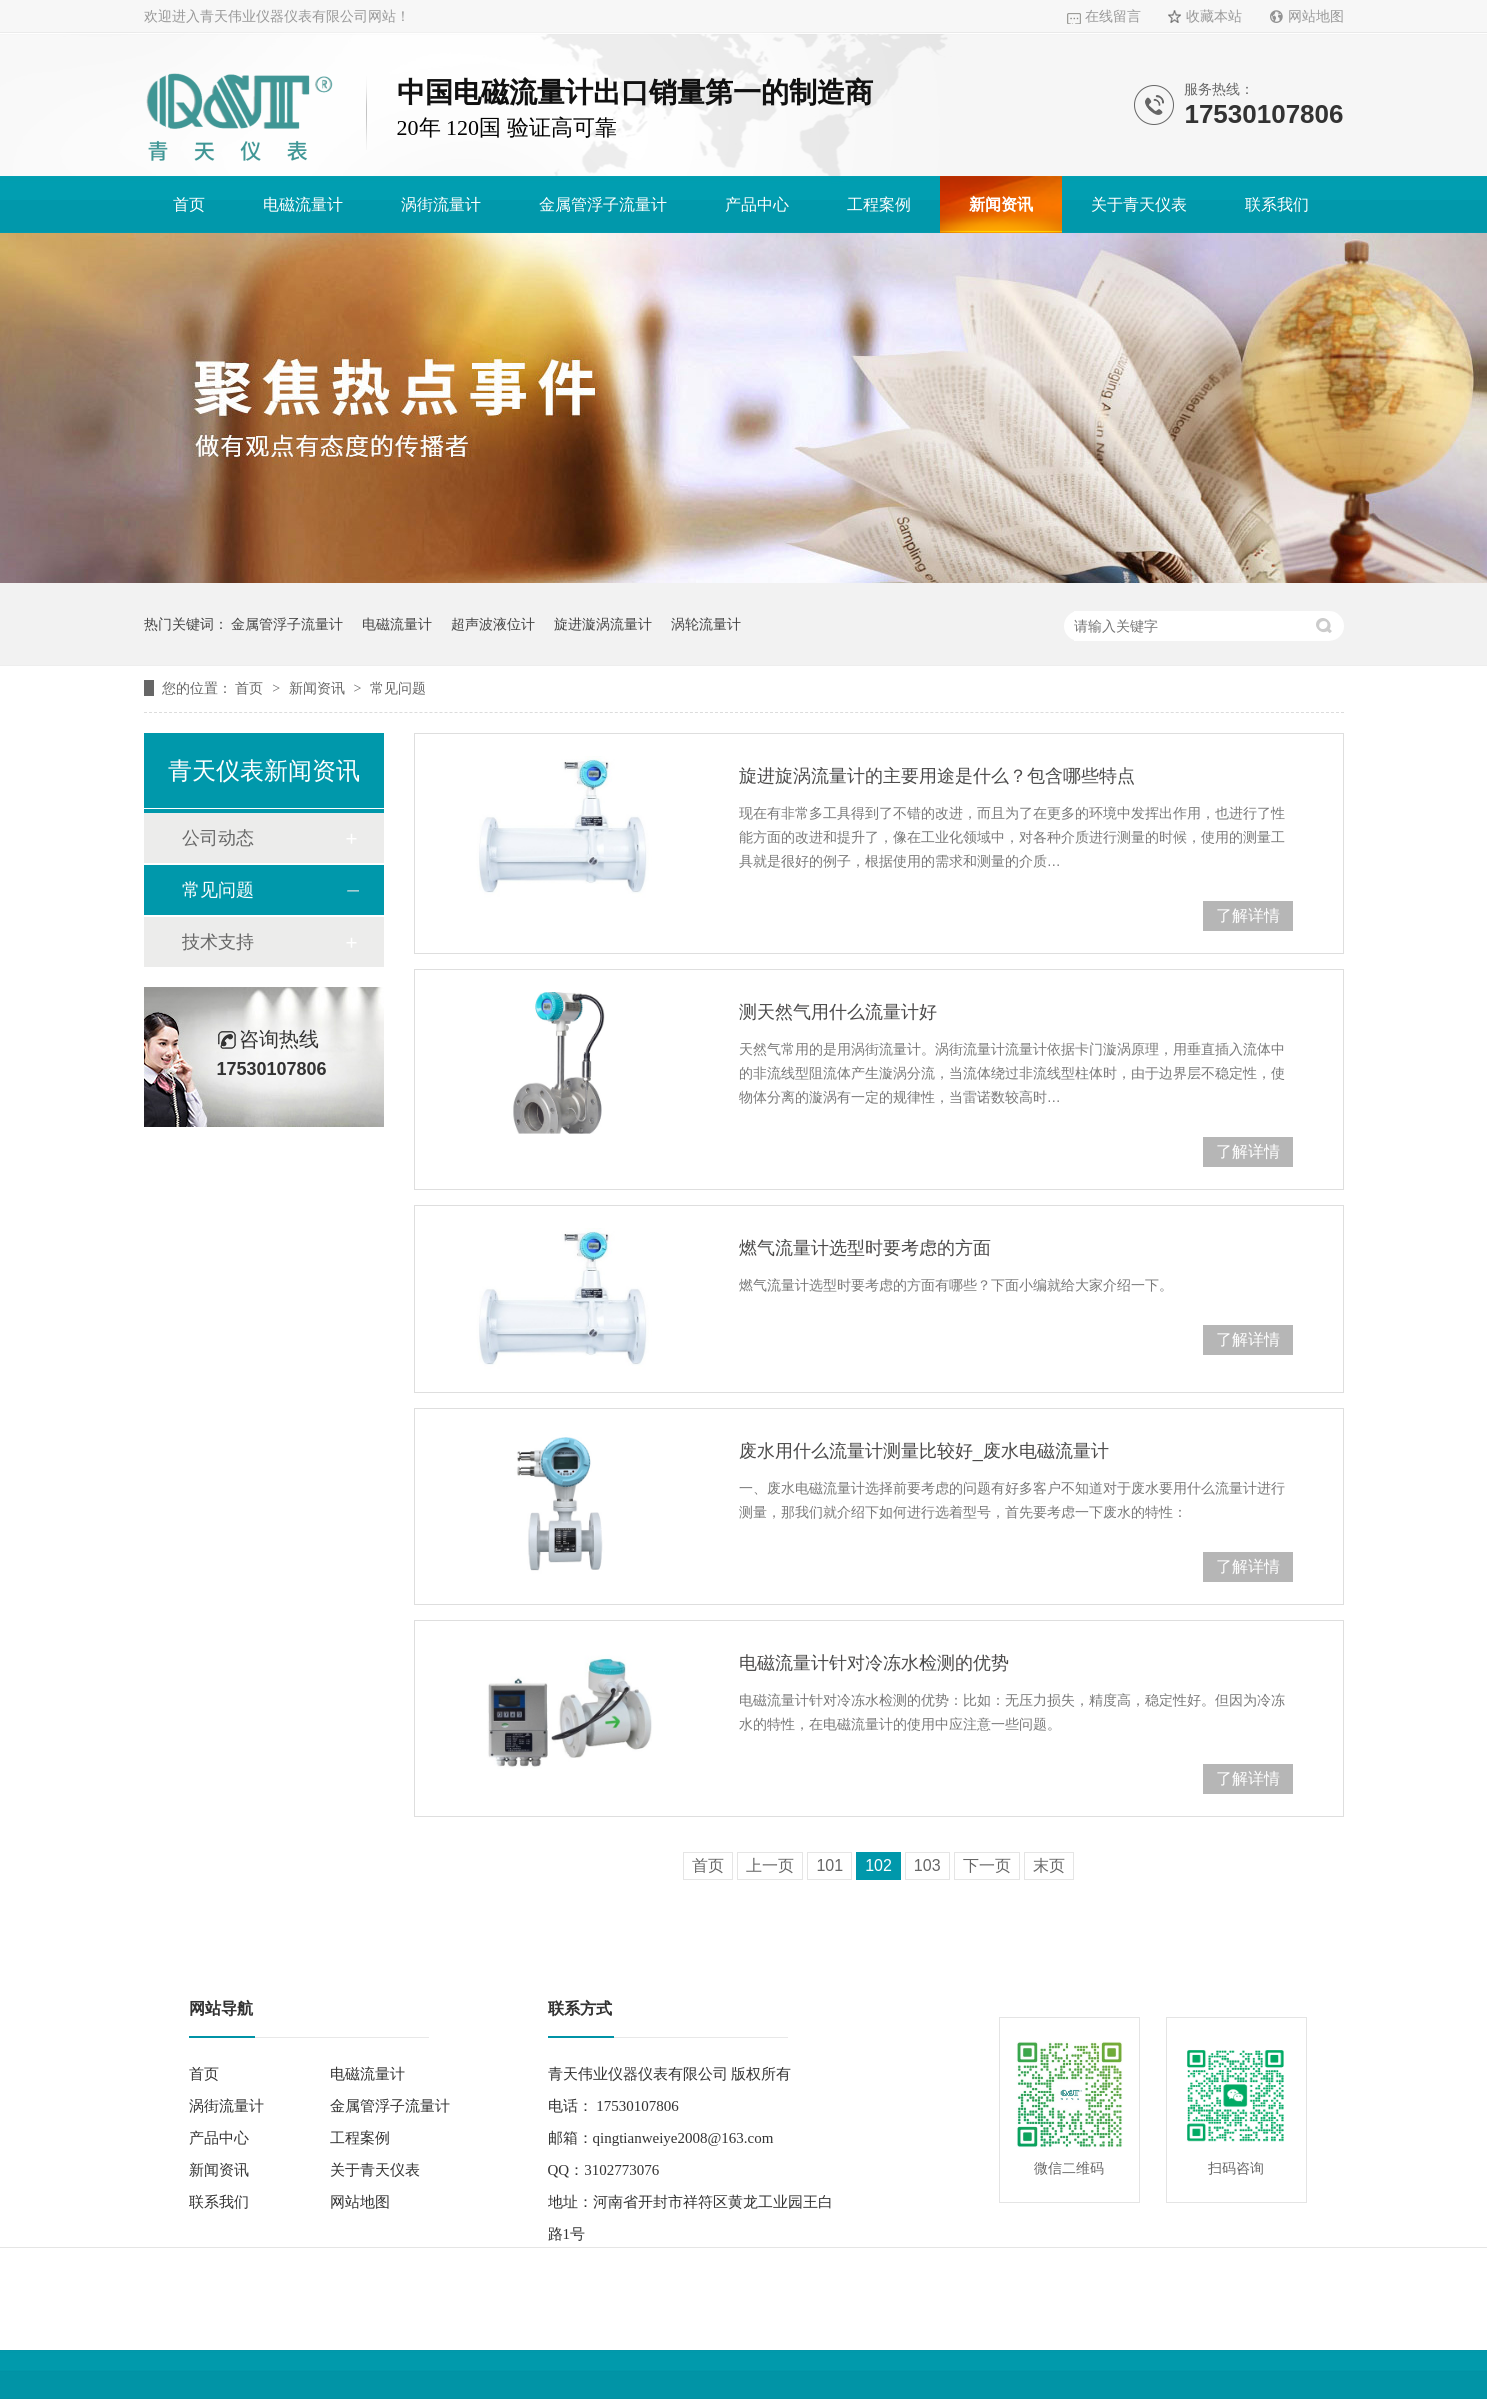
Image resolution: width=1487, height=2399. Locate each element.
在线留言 (1113, 16)
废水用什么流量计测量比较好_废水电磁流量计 (924, 1451)
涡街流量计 (441, 204)
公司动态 (218, 838)
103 (927, 1865)
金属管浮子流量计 (603, 204)
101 (829, 1865)
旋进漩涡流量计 (603, 624)
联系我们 (1277, 204)
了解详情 (1248, 915)
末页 (1049, 1865)
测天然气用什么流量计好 (838, 1012)
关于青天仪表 (1139, 204)
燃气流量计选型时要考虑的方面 (865, 1248)
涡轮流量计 (706, 624)
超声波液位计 (493, 624)
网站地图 (1316, 16)
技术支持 (218, 942)
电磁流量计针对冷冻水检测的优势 (874, 1663)
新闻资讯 (1001, 204)
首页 (189, 204)
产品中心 (757, 204)
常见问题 (398, 688)
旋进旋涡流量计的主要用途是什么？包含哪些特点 (937, 776)
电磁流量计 (303, 204)
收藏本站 (1214, 16)
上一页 (770, 1865)
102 (878, 1865)
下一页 (987, 1865)
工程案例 (879, 204)
